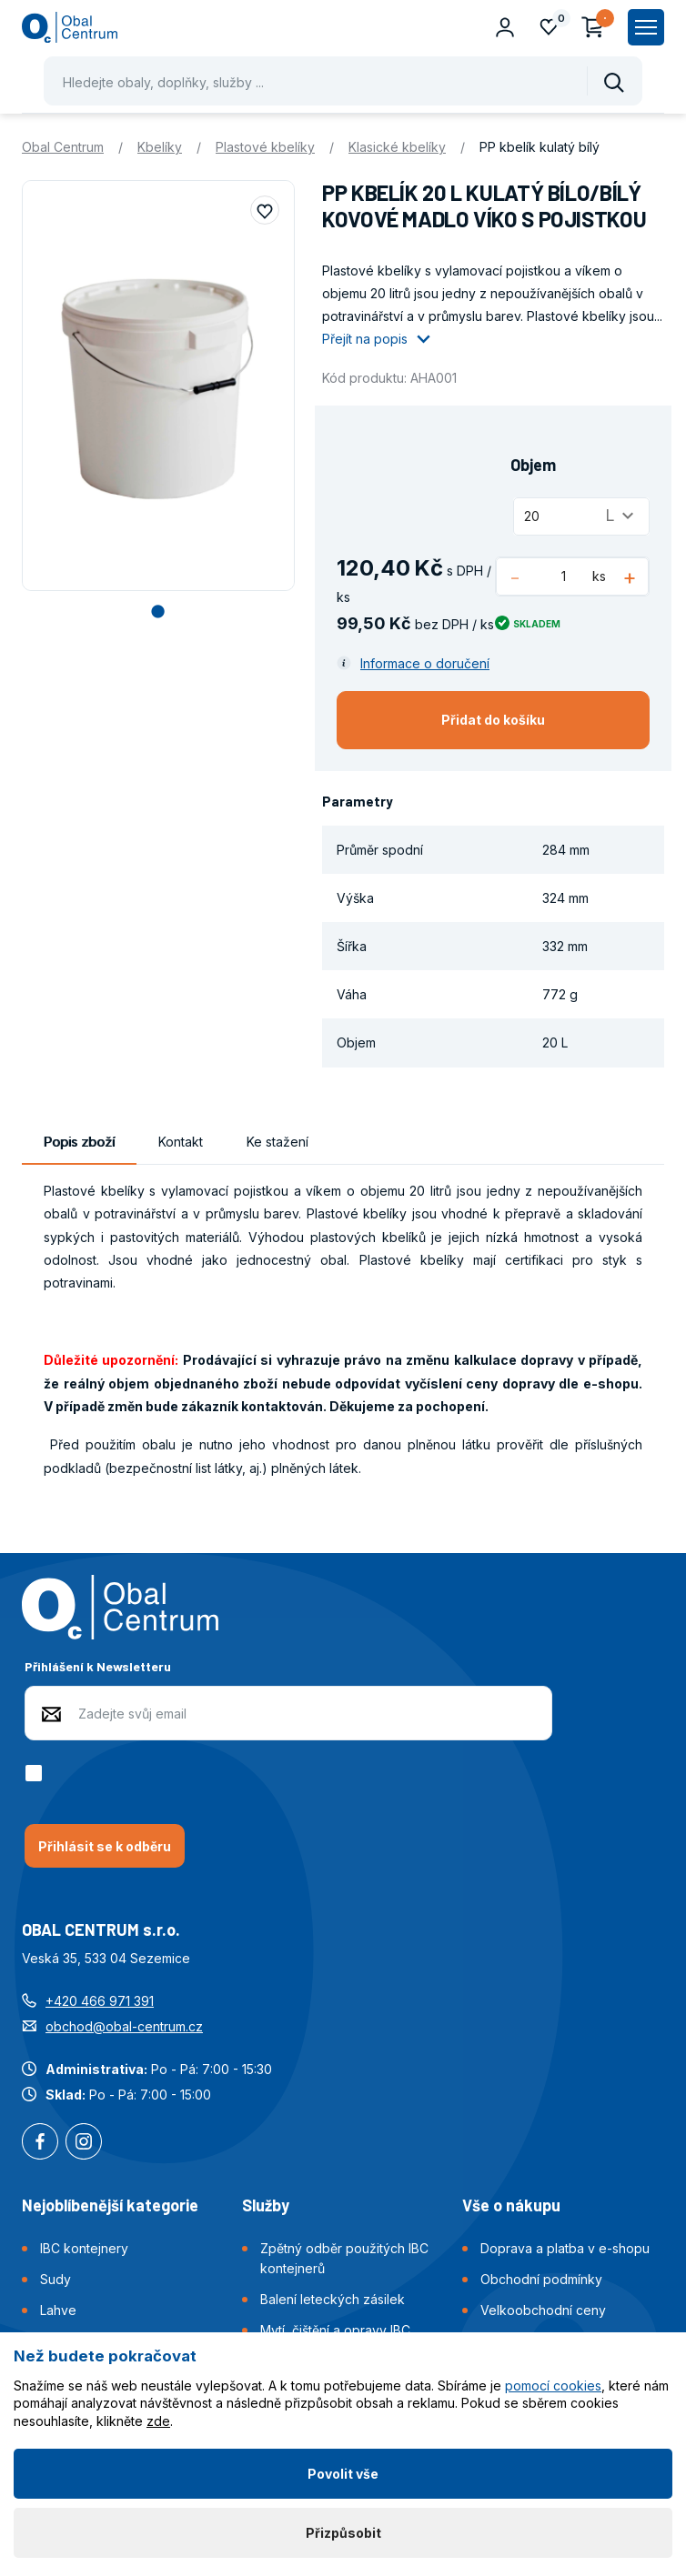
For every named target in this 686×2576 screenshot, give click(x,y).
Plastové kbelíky (265, 147)
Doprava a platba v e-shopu (565, 2248)
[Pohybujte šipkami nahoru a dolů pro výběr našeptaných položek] (343, 80)
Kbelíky (159, 147)
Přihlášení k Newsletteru (98, 1666)
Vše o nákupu (511, 2205)
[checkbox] (37, 1773)
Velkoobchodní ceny (543, 2310)
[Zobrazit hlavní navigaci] (646, 27)
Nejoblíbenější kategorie (110, 2205)
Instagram (84, 2143)
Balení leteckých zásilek (332, 2299)
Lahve (58, 2310)
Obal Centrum (63, 147)
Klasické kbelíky (397, 147)
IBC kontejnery (84, 2248)
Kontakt (180, 1141)
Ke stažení (277, 1141)
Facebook (40, 2143)
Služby (265, 2205)
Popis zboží (79, 1141)
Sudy (55, 2279)
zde (158, 2421)
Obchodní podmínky (541, 2279)
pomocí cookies (553, 2385)
